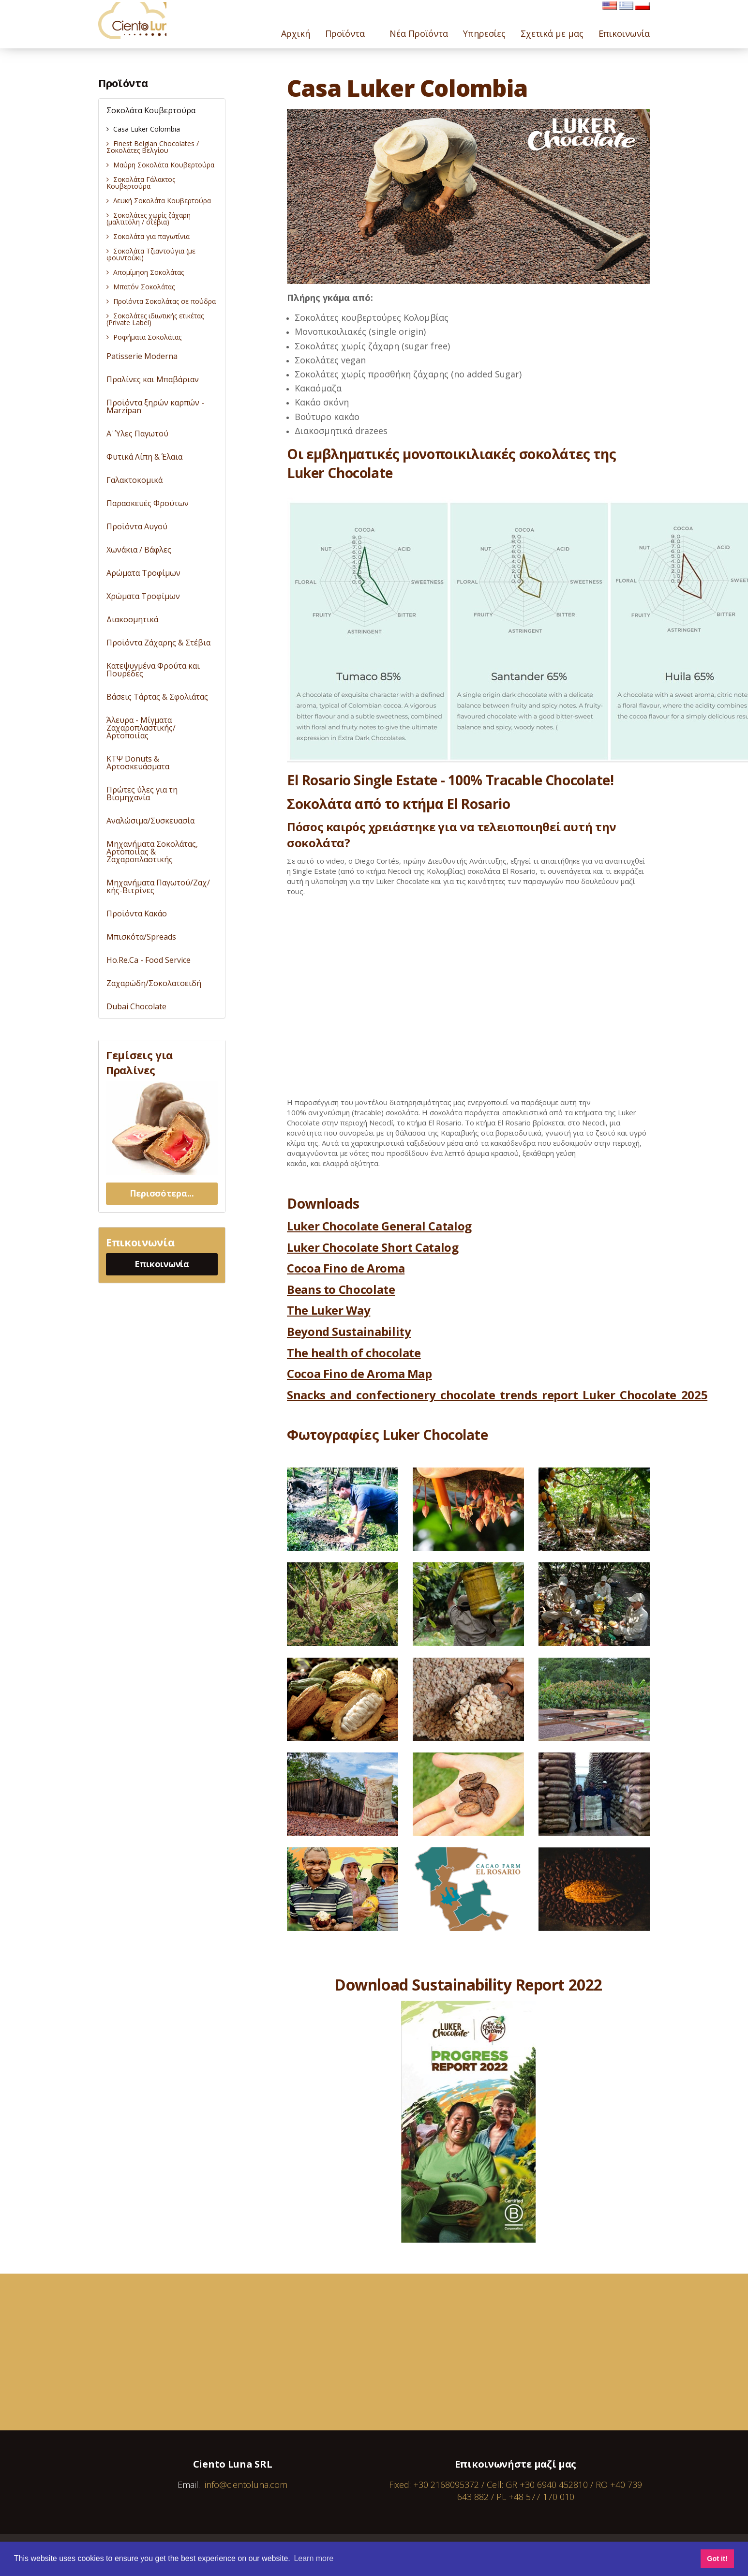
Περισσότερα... (162, 1193)
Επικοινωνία (162, 1264)
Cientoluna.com (139, 24)
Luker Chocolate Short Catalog (373, 1247)
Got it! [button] (717, 2558)
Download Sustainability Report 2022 (468, 1984)
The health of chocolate (354, 1353)
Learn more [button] (313, 2558)
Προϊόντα (123, 82)
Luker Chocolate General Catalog (379, 1226)
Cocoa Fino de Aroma (345, 1268)
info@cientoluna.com (246, 2484)
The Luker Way (328, 1310)
